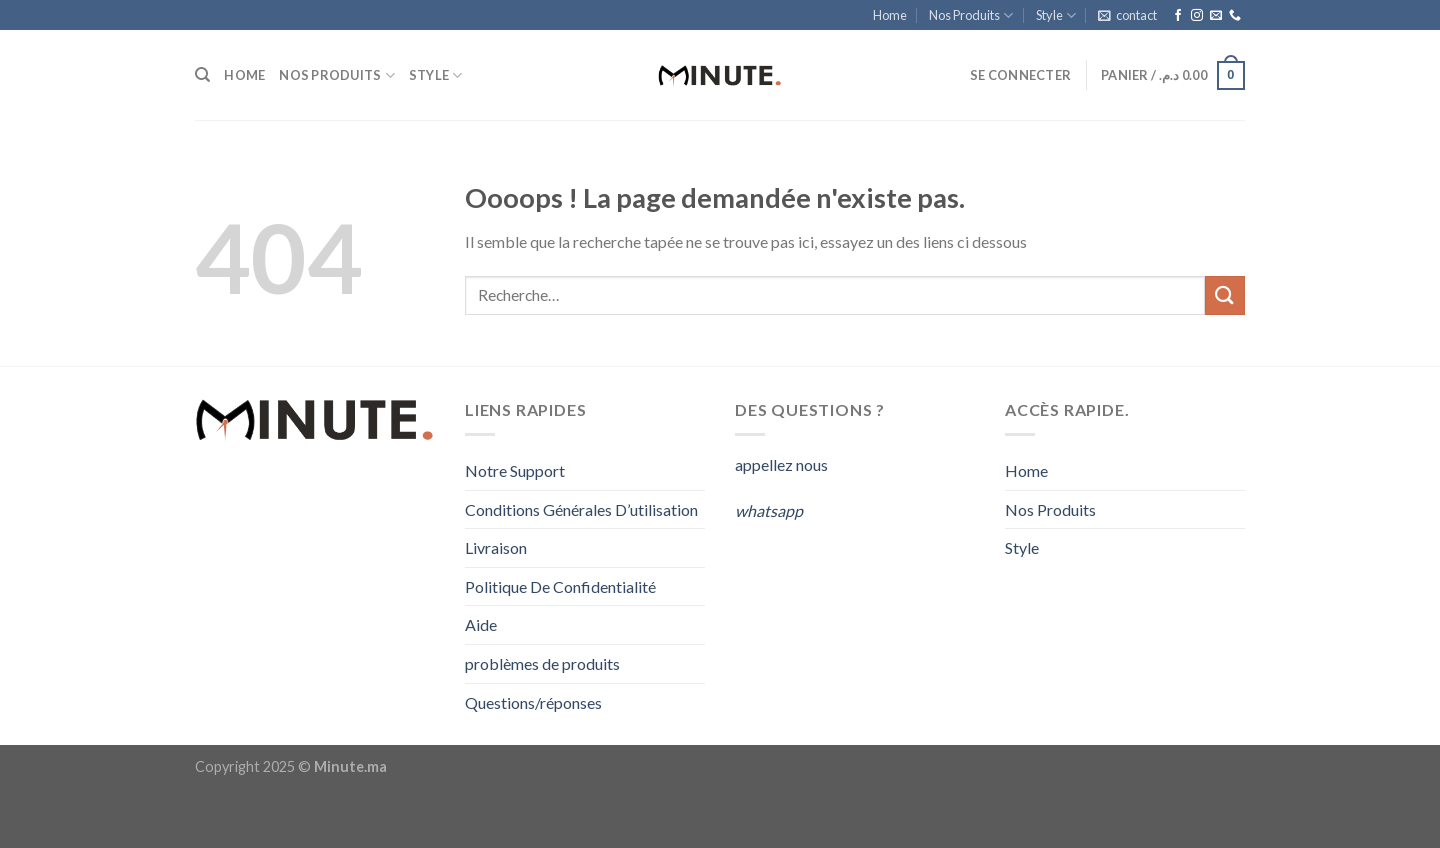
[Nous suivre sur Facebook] (1178, 16)
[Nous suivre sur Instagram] (1197, 16)
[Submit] (1225, 295)
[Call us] (1235, 16)
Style (1056, 15)
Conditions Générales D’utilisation (581, 509)
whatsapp (769, 510)
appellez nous (783, 464)
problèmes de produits (542, 663)
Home (890, 15)
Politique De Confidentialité (560, 586)
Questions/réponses (533, 702)
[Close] (19, 812)
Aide (481, 624)
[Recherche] (202, 75)
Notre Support (515, 470)
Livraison (496, 547)
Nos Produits (971, 15)
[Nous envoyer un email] (1216, 16)
